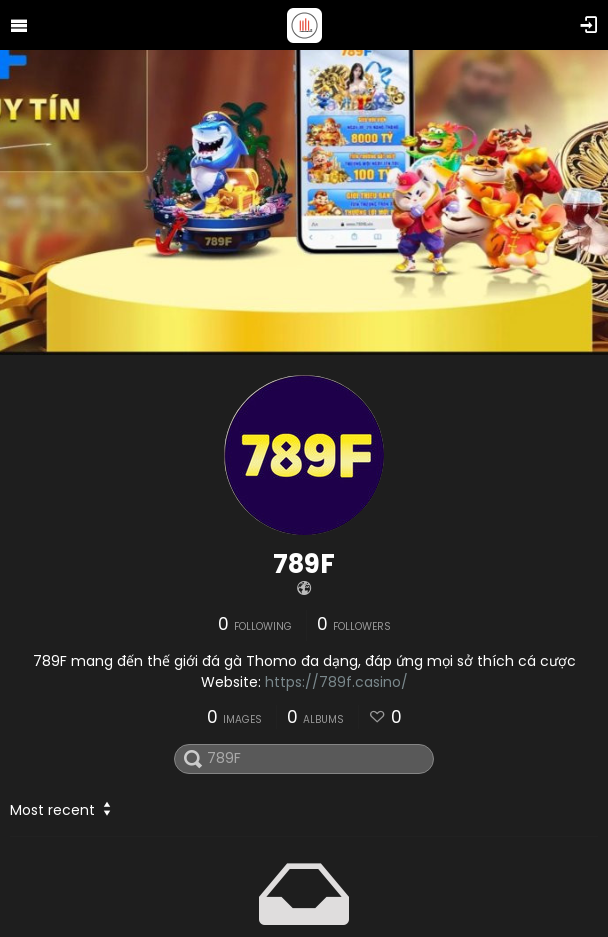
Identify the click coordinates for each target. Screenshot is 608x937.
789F (304, 564)
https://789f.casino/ (336, 682)
